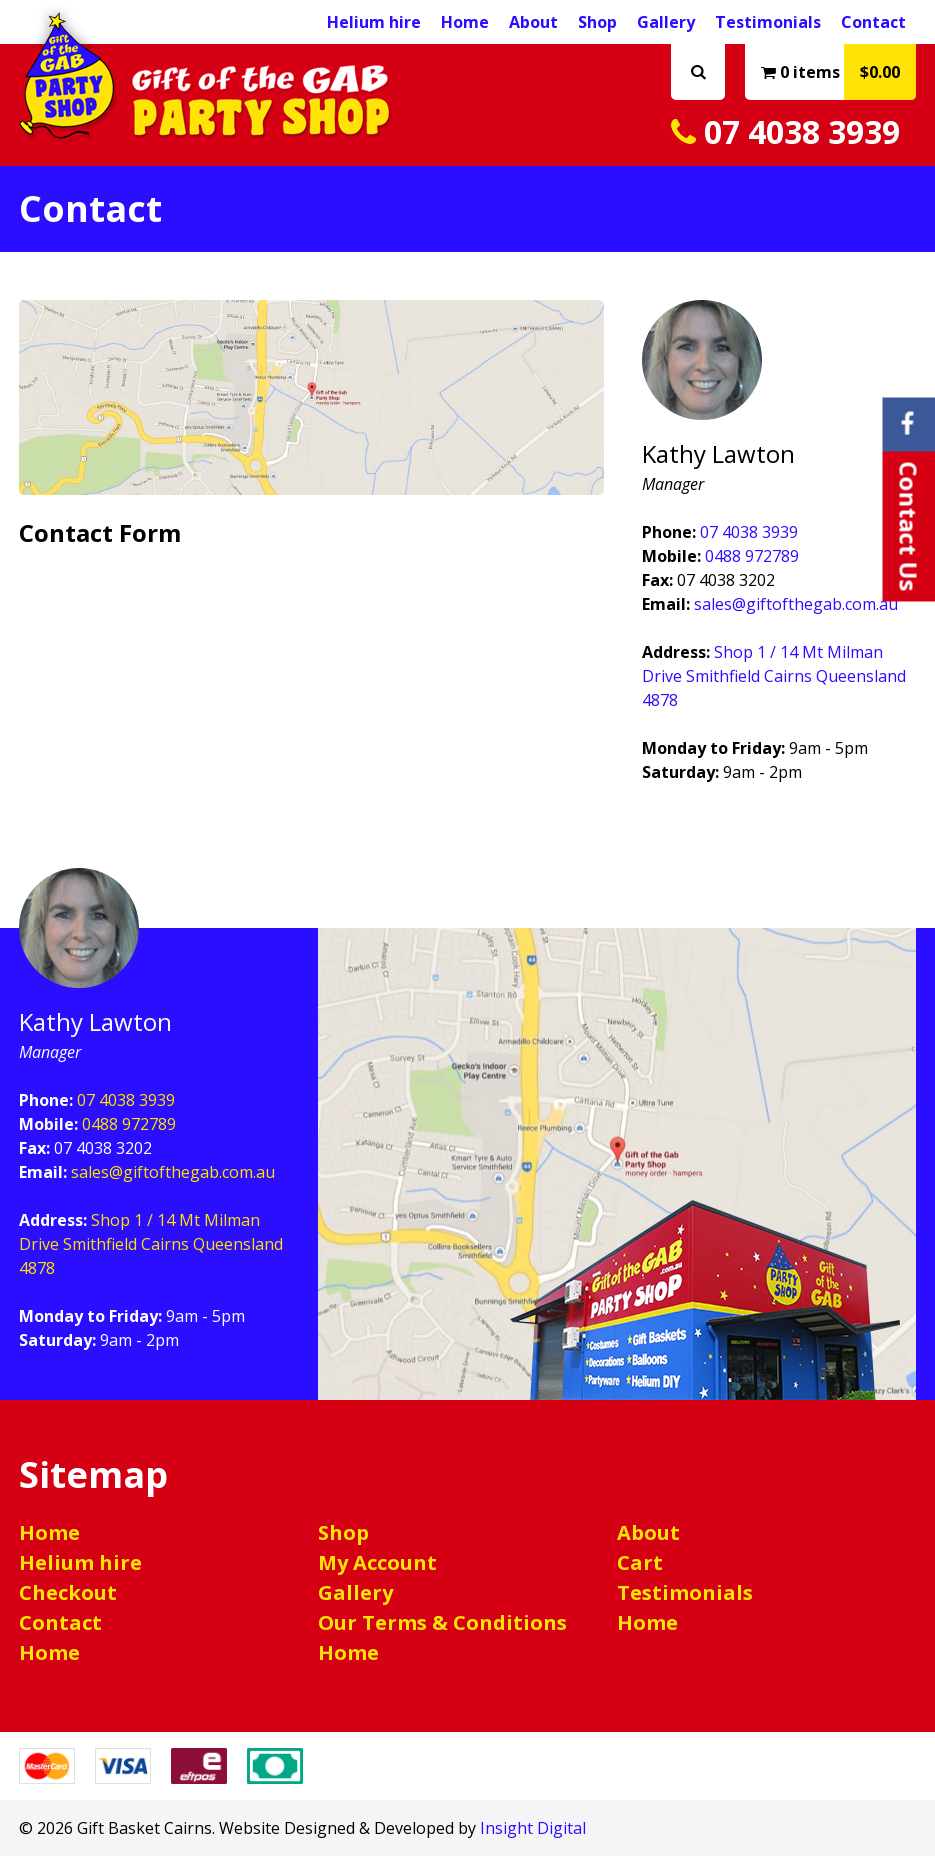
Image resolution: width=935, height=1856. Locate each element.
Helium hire (80, 1562)
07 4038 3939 (785, 131)
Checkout (68, 1592)
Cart (640, 1562)
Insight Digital (533, 1828)
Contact (873, 22)
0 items (838, 72)
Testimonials (768, 22)
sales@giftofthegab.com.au (796, 604)
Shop (597, 22)
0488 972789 (752, 556)
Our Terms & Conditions (442, 1622)
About (533, 22)
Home (465, 22)
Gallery (666, 22)
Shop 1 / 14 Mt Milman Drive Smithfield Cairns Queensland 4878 (774, 676)
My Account (377, 1562)
